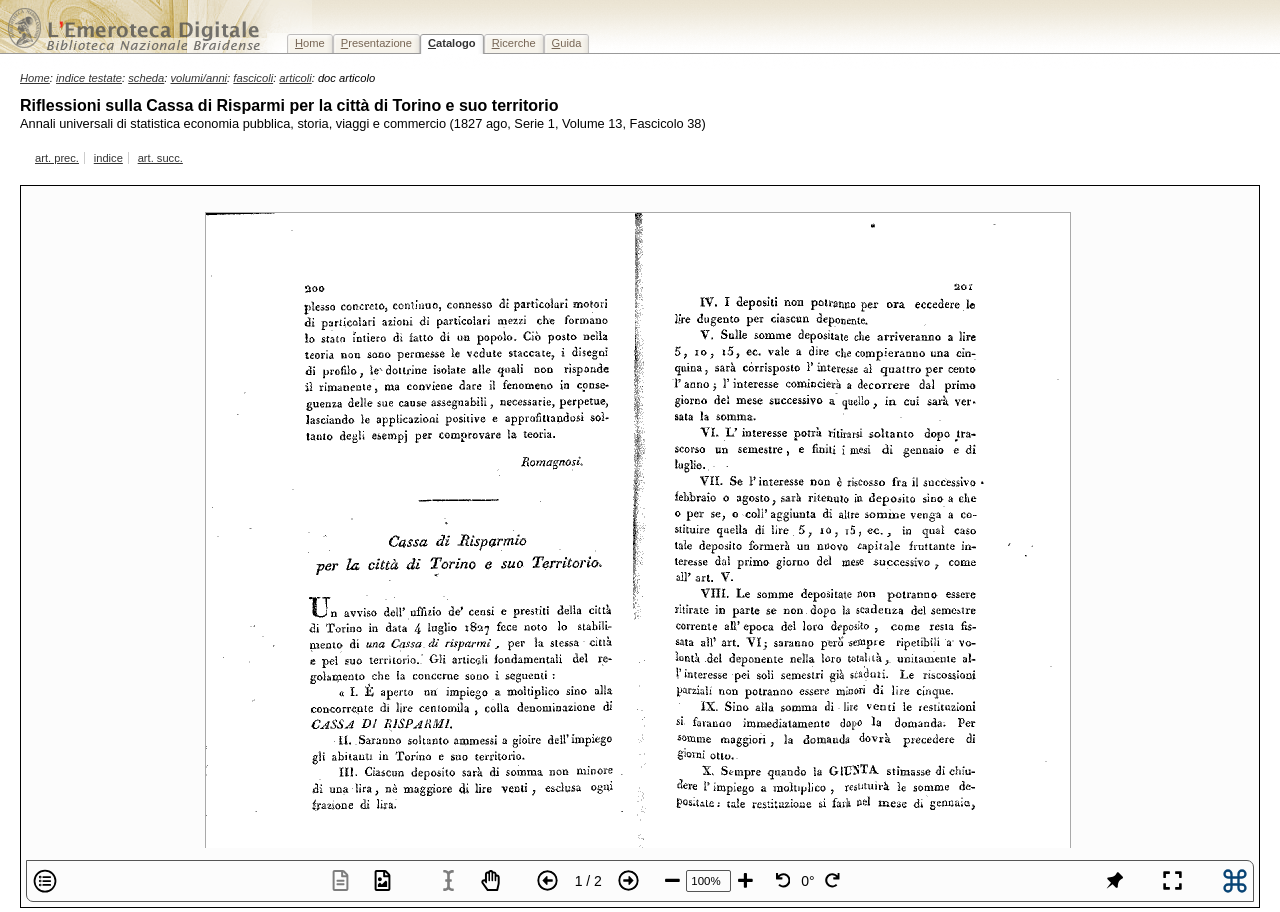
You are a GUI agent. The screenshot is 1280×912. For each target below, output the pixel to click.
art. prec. (57, 158)
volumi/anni (199, 78)
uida (567, 43)
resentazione (376, 43)
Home (35, 78)
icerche (514, 43)
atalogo (452, 43)
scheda (146, 78)
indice (108, 158)
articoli (295, 78)
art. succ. (160, 158)
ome (310, 43)
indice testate (89, 78)
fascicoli (253, 78)
